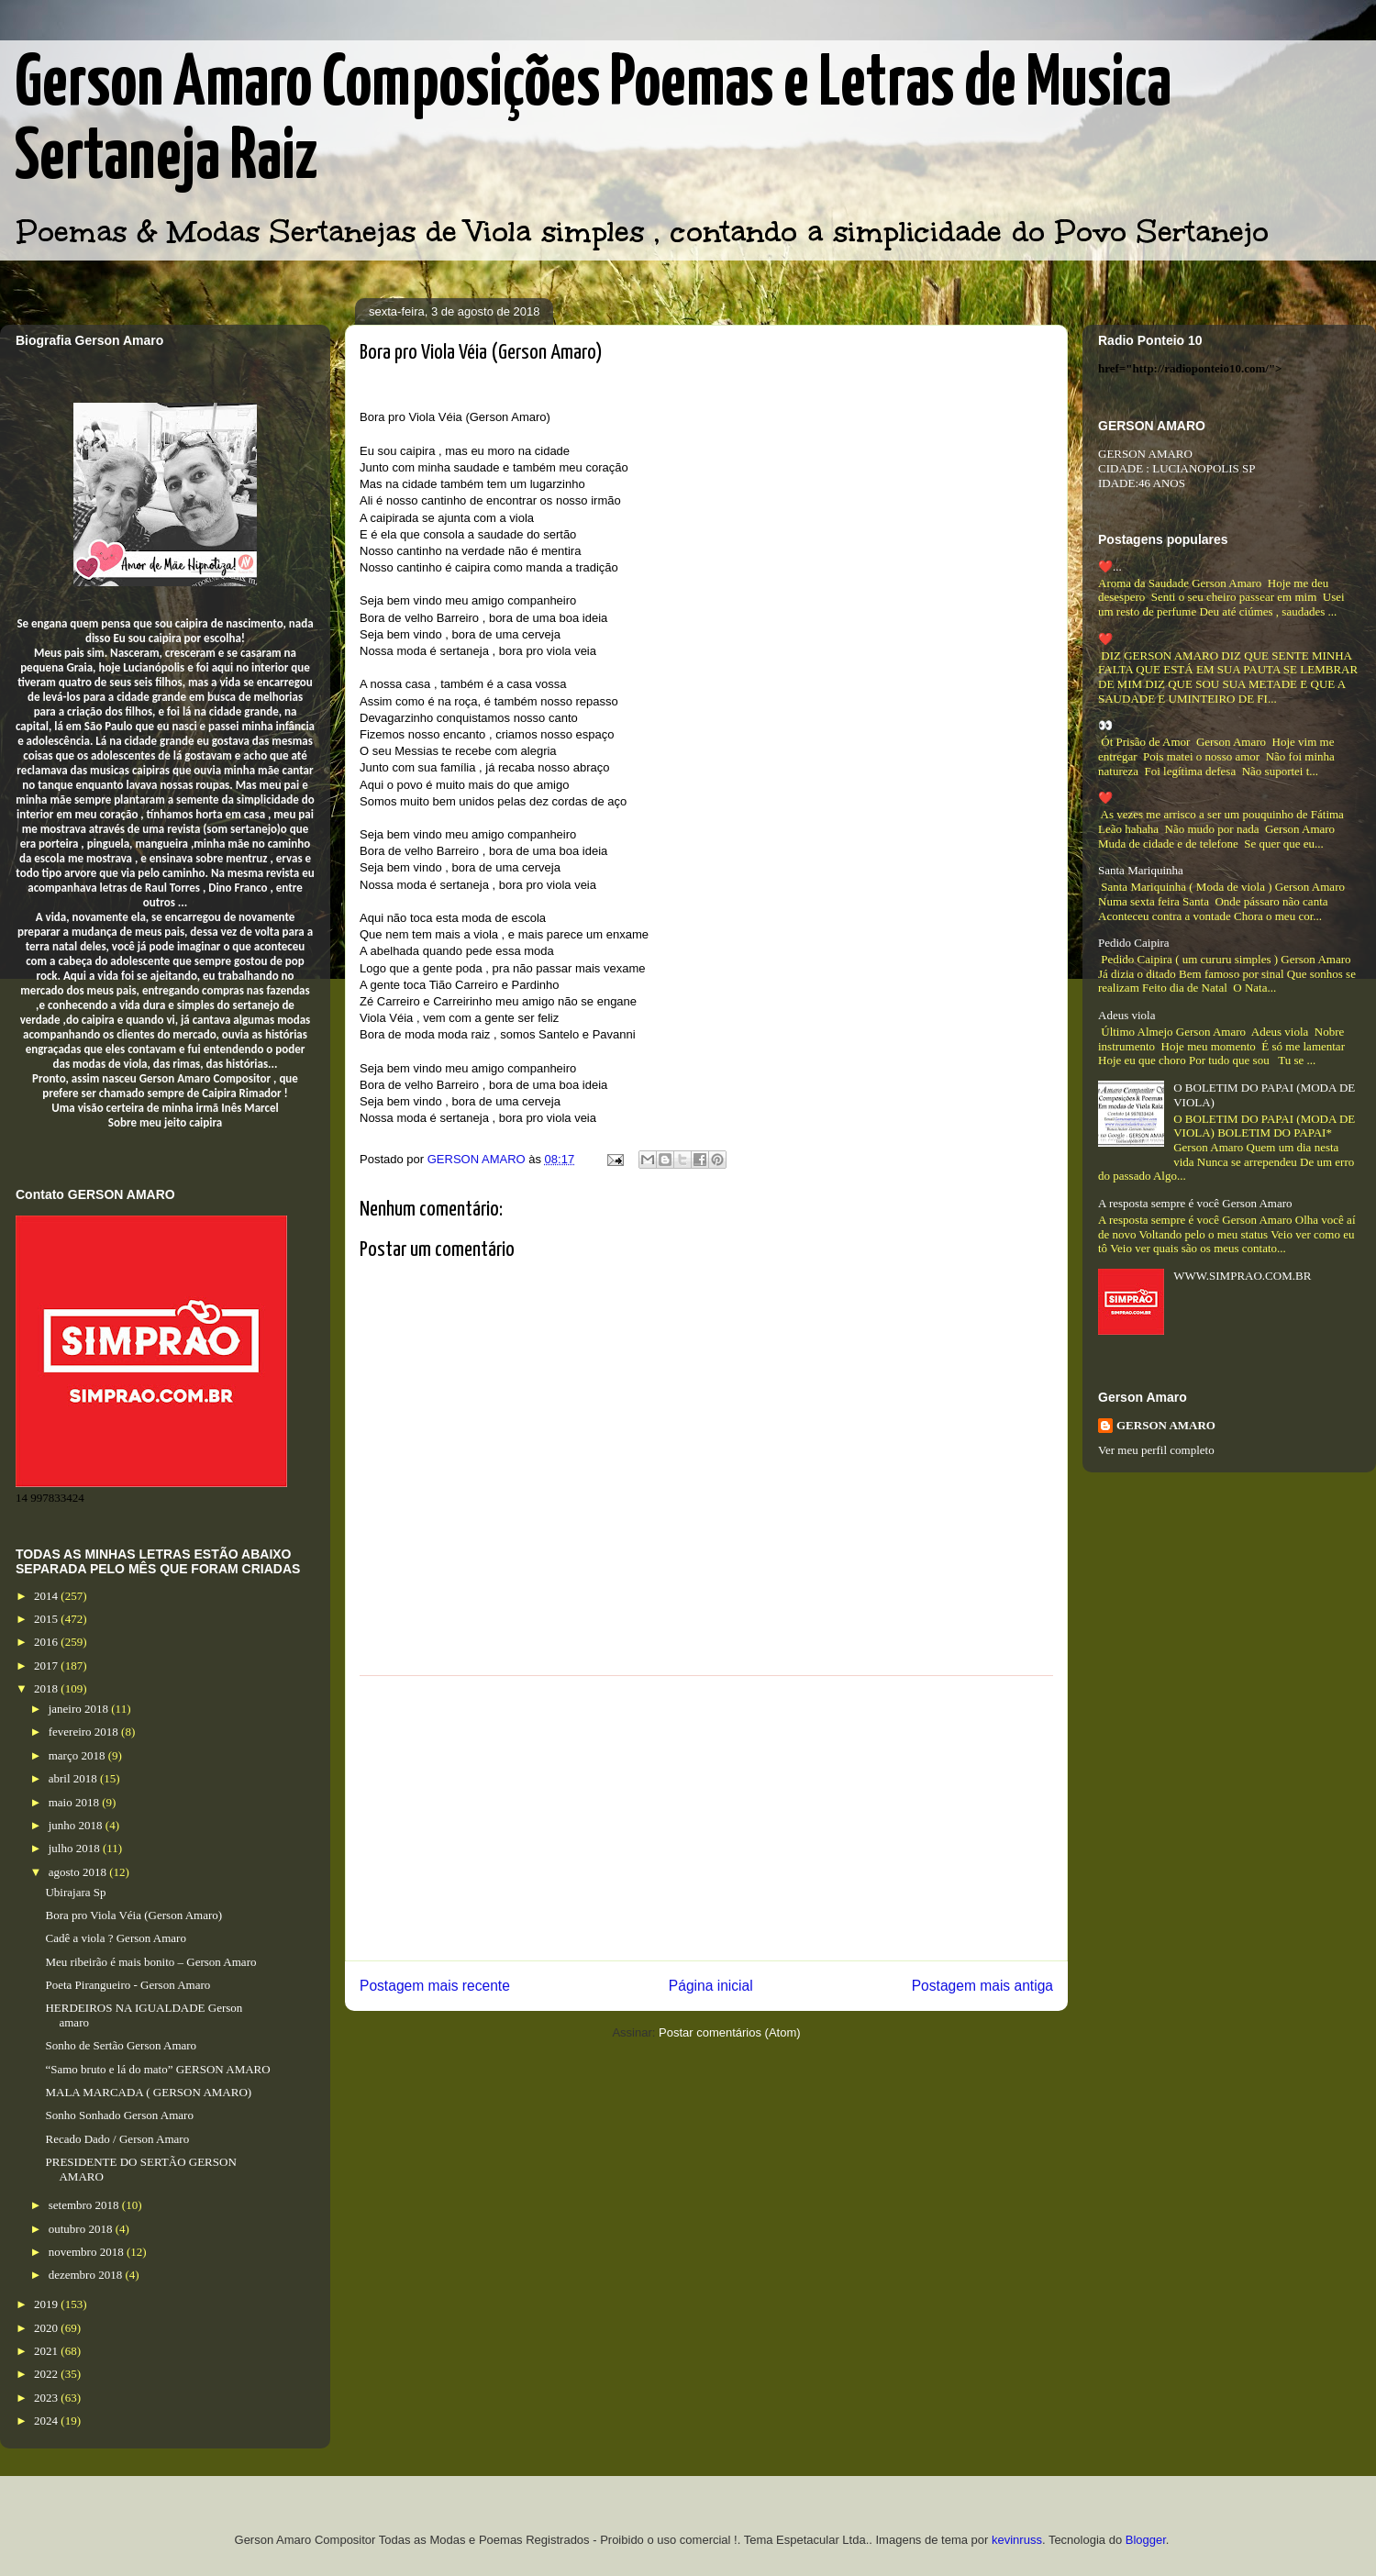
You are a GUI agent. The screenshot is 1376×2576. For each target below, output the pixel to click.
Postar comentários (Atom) (730, 2032)
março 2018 (78, 1755)
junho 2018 (77, 1825)
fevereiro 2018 (85, 1731)
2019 (47, 2304)
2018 (47, 1688)
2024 (47, 2420)
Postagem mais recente (435, 1985)
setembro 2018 (85, 2205)
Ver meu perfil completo (1156, 1450)
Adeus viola (1126, 1015)
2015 (47, 1619)
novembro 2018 (88, 2252)
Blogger (1146, 2540)
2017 (47, 1665)
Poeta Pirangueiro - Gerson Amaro (127, 1985)
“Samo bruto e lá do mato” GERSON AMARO (157, 2069)
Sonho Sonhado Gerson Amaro (119, 2115)
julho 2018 (76, 1848)
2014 (47, 1596)
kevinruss (1017, 2540)
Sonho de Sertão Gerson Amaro (120, 2045)
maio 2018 (76, 1802)
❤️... (1110, 566)
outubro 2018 (82, 2229)
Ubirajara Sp (75, 1892)
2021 (47, 2351)
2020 (47, 2328)
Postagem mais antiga (982, 1985)
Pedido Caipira (1134, 942)
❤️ (1105, 639)
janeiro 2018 (80, 1708)
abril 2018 (74, 1778)
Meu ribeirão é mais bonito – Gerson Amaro (150, 1962)
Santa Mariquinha (1140, 870)
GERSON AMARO (1165, 1425)
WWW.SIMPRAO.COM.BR (1242, 1275)
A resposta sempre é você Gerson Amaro (1195, 1203)
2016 (47, 1642)
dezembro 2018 (87, 2275)
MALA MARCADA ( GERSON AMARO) (148, 2092)
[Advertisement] (706, 1818)
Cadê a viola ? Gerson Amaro (115, 1938)
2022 (47, 2374)
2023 (47, 2397)
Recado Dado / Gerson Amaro (117, 2139)
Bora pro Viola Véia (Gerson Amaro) (133, 1915)
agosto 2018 (79, 1872)
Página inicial (711, 1985)
